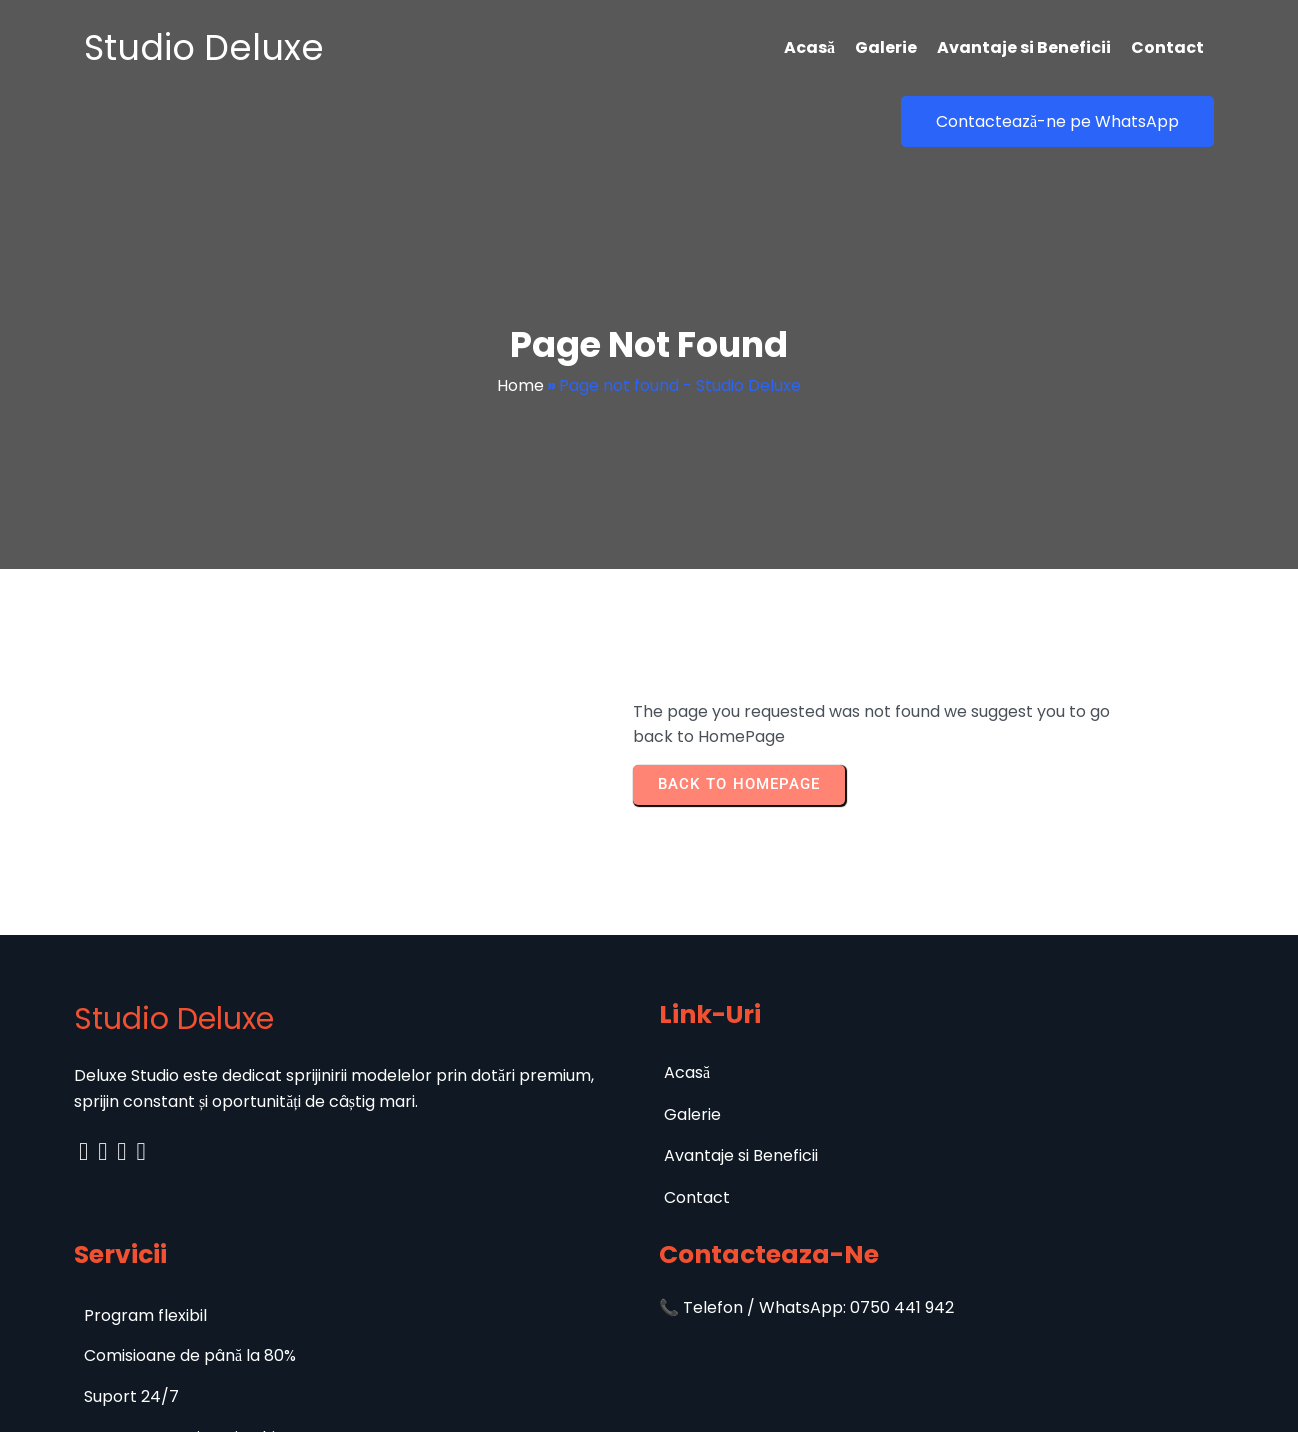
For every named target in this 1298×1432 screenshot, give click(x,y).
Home (520, 341)
